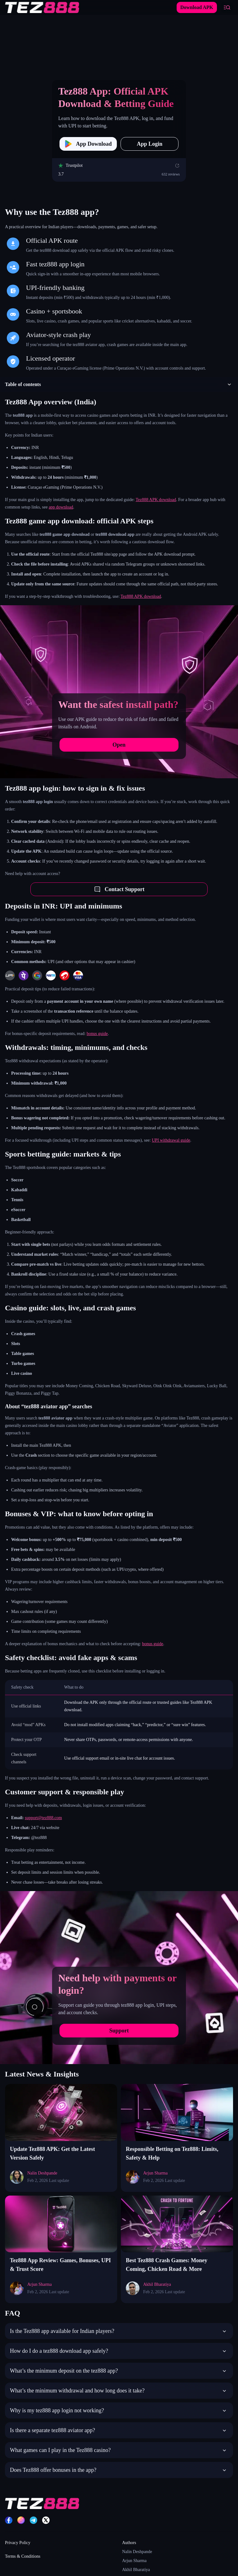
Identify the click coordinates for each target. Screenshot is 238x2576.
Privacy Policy (17, 2542)
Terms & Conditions (22, 2556)
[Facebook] (8, 2520)
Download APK (196, 7)
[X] (46, 2520)
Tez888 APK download (156, 499)
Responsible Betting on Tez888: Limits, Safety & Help (172, 2153)
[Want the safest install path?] (119, 691)
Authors (129, 2542)
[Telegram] (33, 2520)
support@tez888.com (43, 1817)
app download (61, 507)
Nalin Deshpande (137, 2551)
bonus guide (97, 1033)
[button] (119, 384)
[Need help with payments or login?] (119, 1977)
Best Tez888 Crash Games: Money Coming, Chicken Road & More (166, 2264)
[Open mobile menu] (227, 7)
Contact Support (119, 889)
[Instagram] (21, 2520)
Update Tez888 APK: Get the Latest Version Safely (52, 2153)
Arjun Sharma (134, 2560)
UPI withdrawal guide (171, 1140)
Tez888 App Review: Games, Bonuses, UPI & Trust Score (60, 2264)
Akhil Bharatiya (136, 2569)
